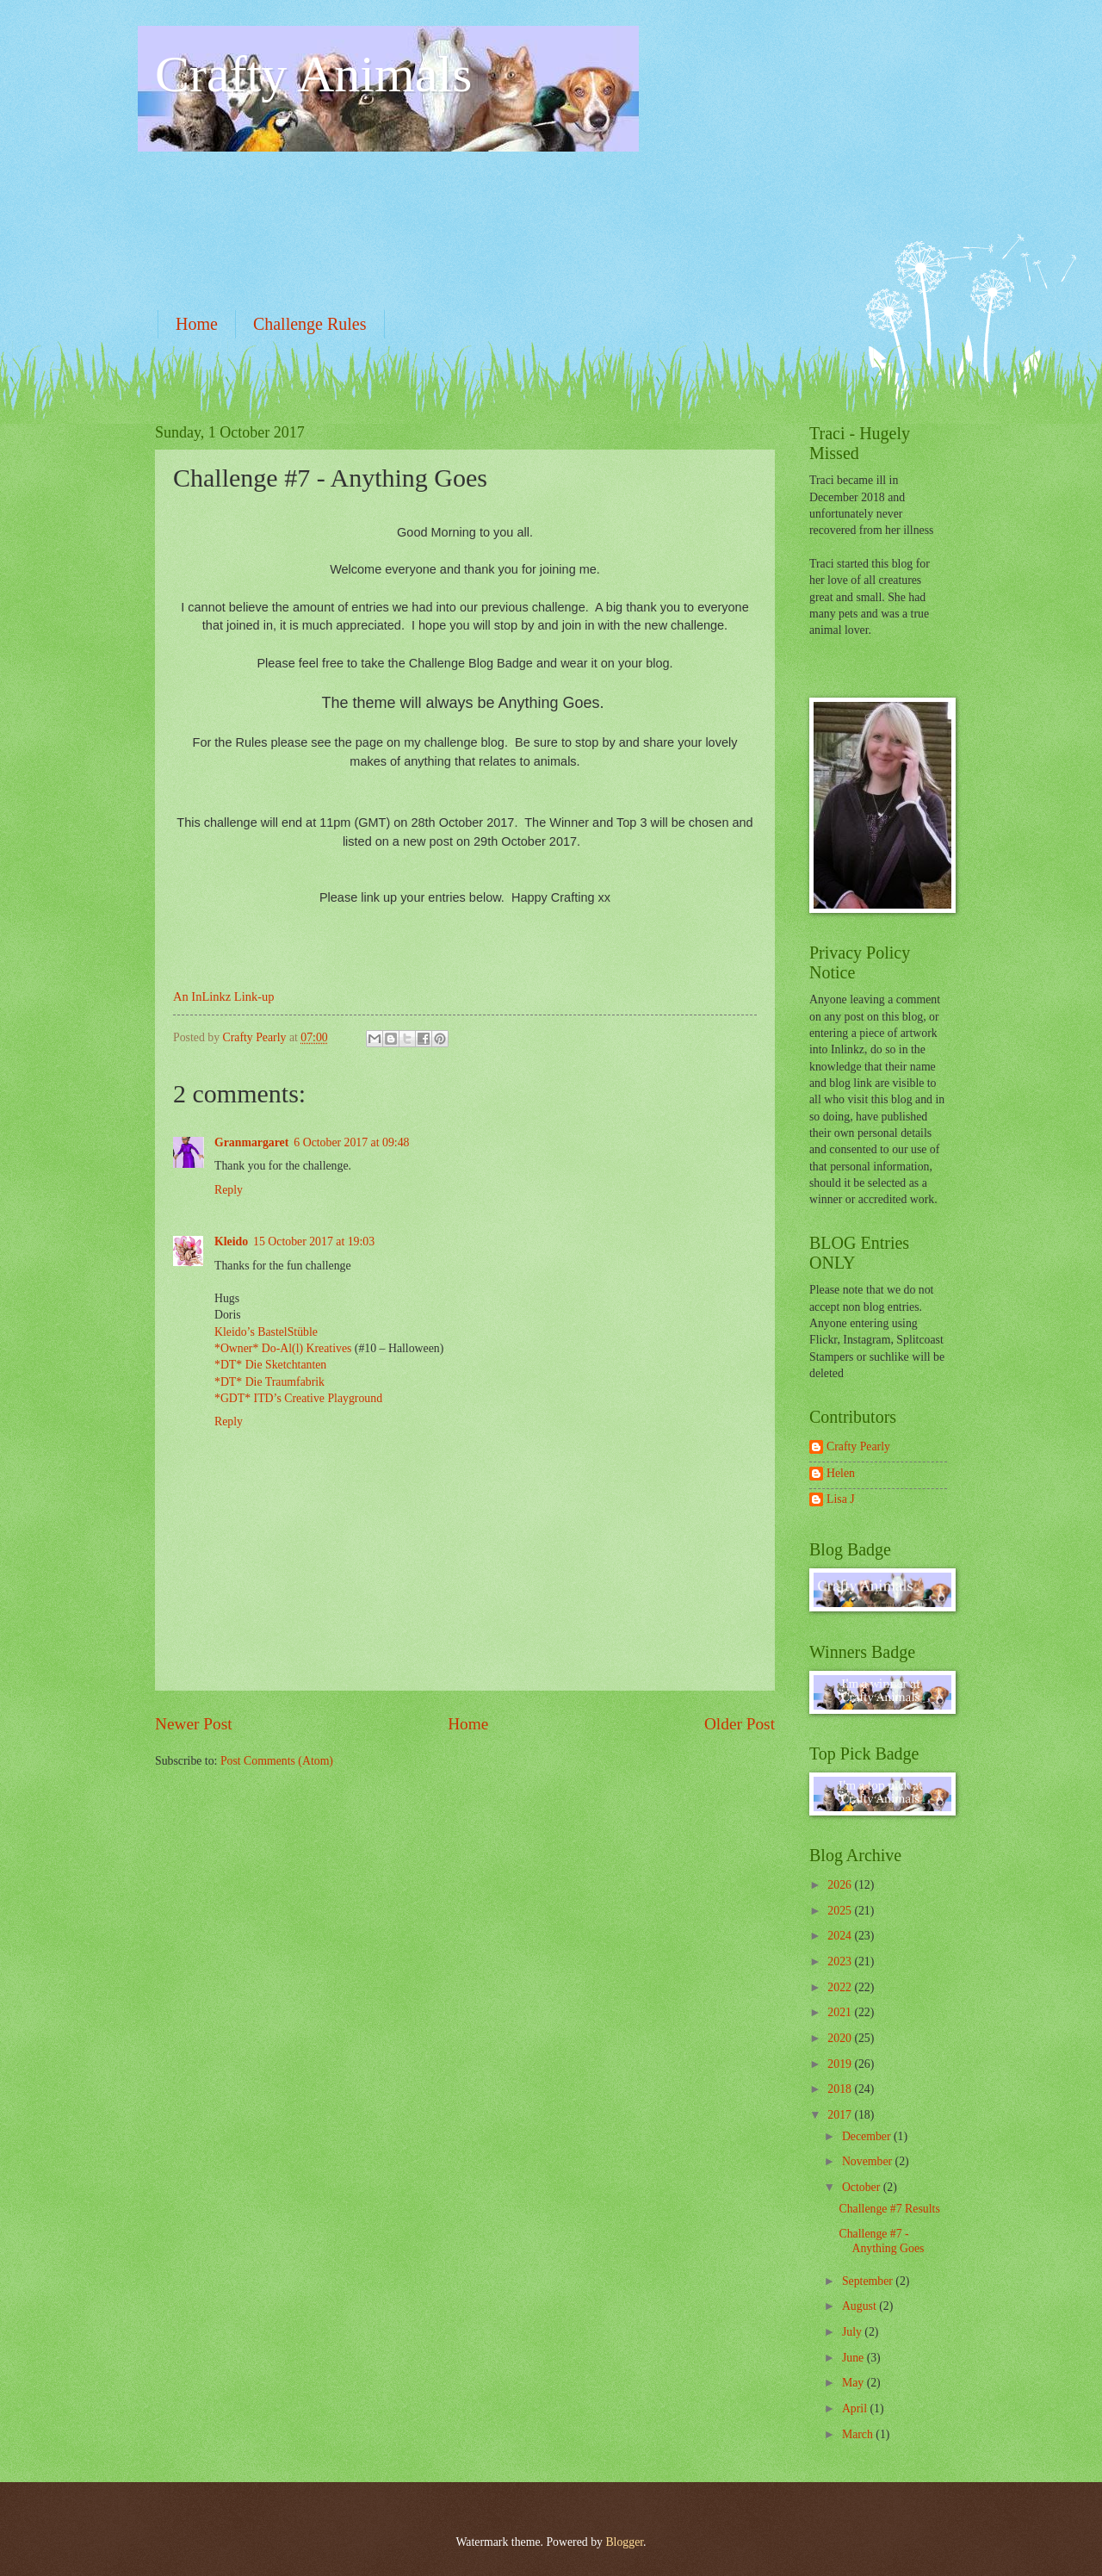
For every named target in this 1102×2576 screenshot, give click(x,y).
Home (197, 323)
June (854, 2357)
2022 (840, 1987)
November (868, 2161)
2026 (840, 1884)
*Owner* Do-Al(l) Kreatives (284, 1348)
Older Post (739, 1724)
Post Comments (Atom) (276, 1760)
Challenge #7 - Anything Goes (881, 2241)
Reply (228, 1189)
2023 (840, 1961)
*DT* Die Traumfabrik (269, 1381)
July (853, 2331)
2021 (840, 2012)
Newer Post (193, 1724)
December (868, 2136)
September (868, 2281)
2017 (840, 2114)
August (860, 2306)
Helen (840, 1473)
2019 (840, 2064)
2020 (840, 2038)
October (862, 2187)
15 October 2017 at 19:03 (314, 1241)
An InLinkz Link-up (223, 996)
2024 (840, 1935)
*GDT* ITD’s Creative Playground (298, 1398)
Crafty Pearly (858, 1446)
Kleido (231, 1241)
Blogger (624, 2542)
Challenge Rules (310, 323)
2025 (840, 1910)
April (856, 2408)
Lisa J (840, 1499)
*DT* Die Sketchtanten (270, 1364)
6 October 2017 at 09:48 (351, 1142)
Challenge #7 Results (889, 2208)
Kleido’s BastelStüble (266, 1331)
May (854, 2382)
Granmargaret (251, 1142)
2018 (840, 2089)
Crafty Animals (313, 74)
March (859, 2434)
